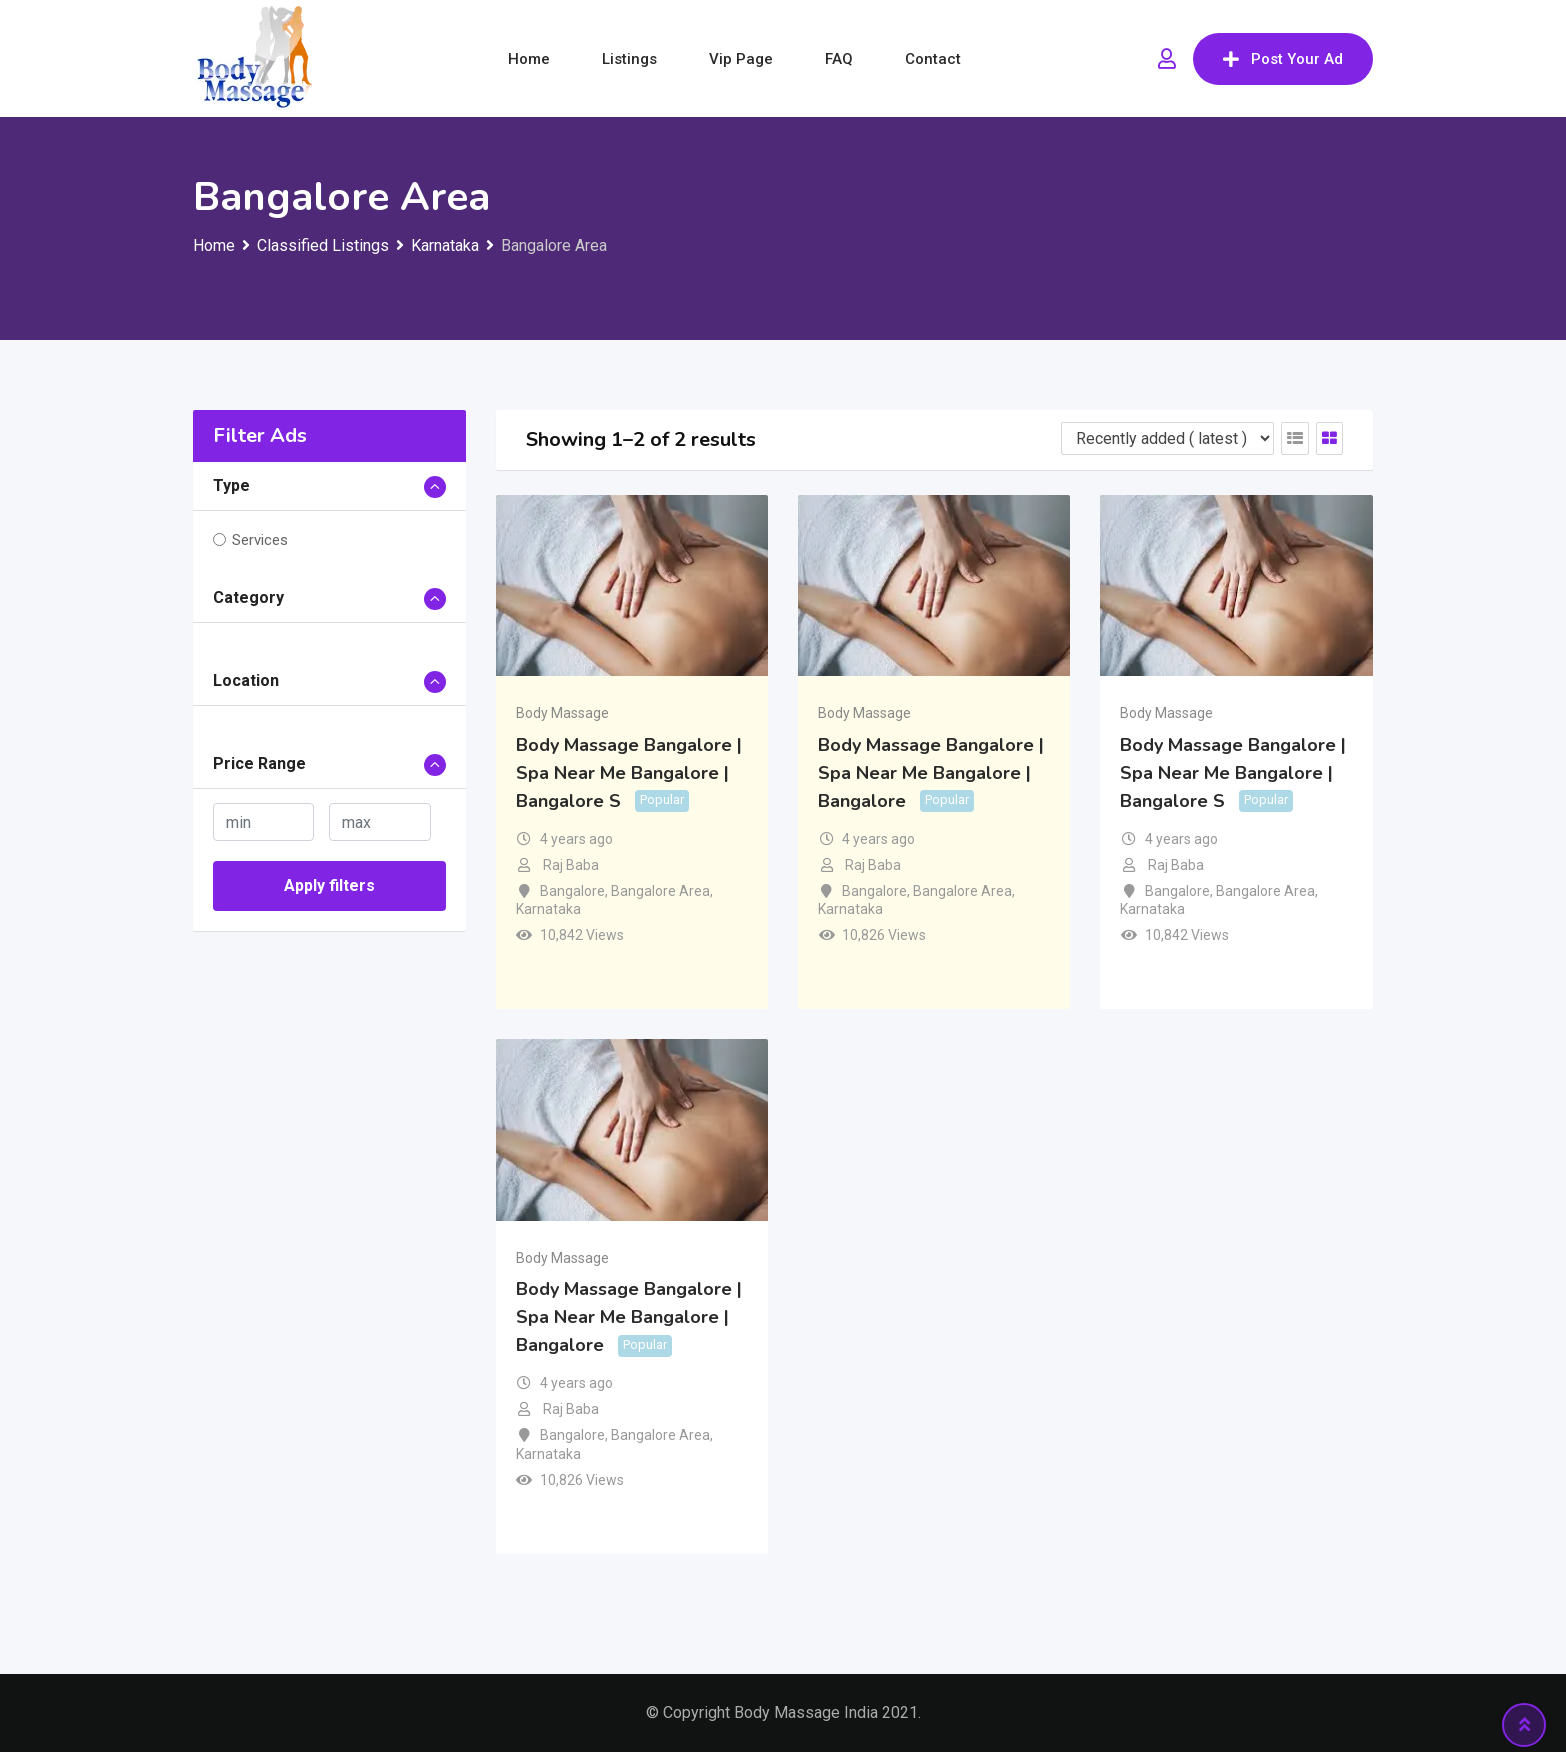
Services (260, 540)
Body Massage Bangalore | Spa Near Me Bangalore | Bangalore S (629, 773)
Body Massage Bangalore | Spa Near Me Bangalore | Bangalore (931, 773)
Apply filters (329, 885)
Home (529, 59)
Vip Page (741, 59)
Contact (933, 59)
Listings (629, 59)
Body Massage (562, 713)
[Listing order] (1167, 438)
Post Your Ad (1283, 59)
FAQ (839, 59)
